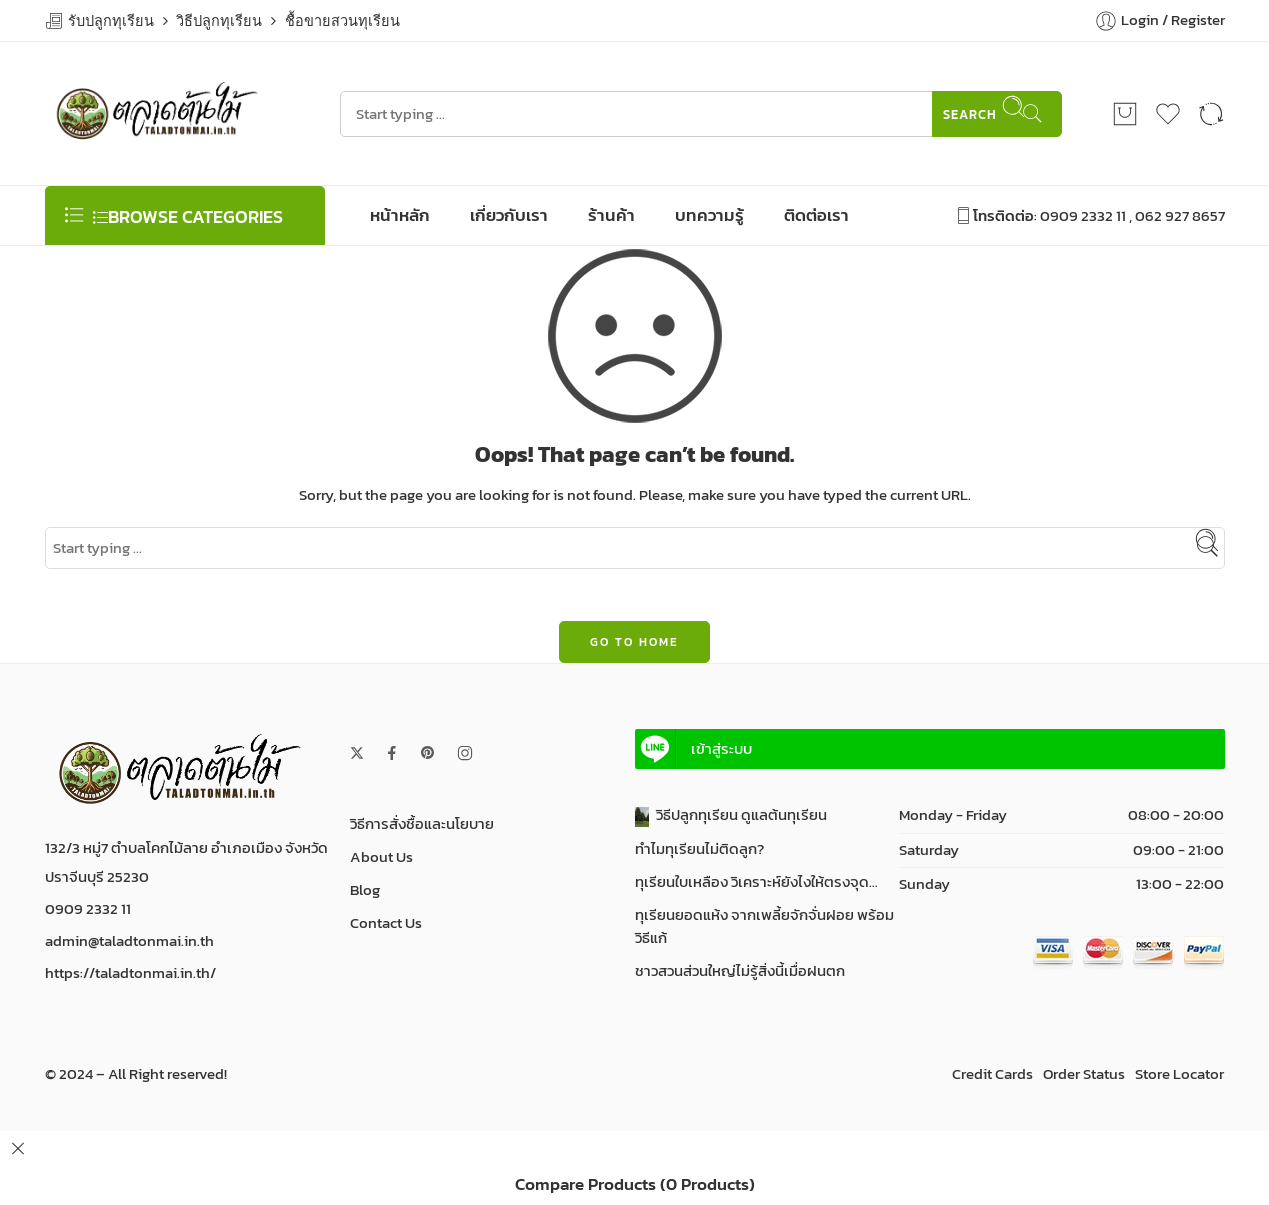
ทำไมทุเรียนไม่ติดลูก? (699, 849)
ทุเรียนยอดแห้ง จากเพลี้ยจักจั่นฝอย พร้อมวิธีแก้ (764, 926)
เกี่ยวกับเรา (509, 215)
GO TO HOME (634, 642)
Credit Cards (992, 1074)
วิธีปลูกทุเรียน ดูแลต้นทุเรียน (731, 815)
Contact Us (386, 923)
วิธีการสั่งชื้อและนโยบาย (422, 824)
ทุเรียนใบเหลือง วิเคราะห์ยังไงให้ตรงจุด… (756, 882)
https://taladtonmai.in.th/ (130, 973)
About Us (381, 857)
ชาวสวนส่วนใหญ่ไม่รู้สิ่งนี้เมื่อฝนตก (740, 971)
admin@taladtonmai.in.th (129, 941)
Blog (365, 890)
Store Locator (1179, 1074)
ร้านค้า (611, 215)
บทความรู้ (709, 215)
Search (984, 109)
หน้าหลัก (400, 215)
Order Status (1084, 1074)
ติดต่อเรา (816, 215)
